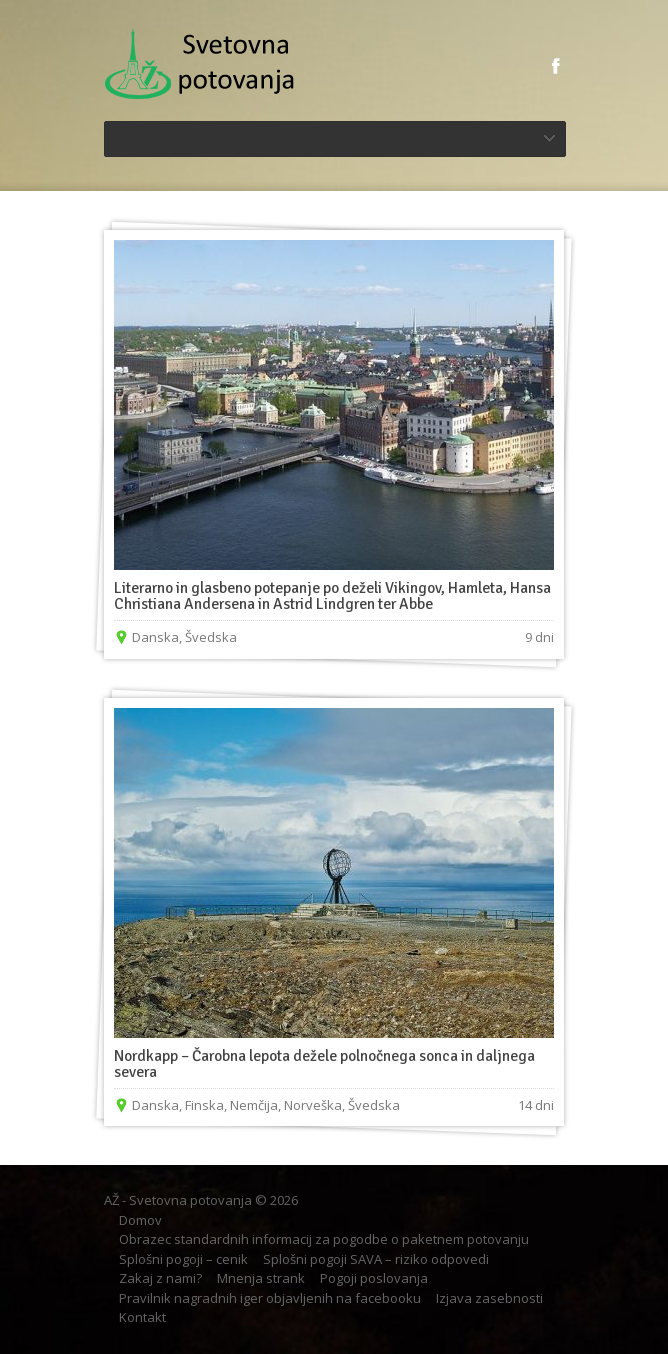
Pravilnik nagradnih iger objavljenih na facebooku (270, 1298)
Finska (204, 1105)
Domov (140, 1220)
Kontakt (142, 1317)
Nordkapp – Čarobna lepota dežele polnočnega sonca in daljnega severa (324, 1064)
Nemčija (254, 1105)
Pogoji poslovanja (374, 1278)
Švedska (211, 637)
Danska (155, 637)
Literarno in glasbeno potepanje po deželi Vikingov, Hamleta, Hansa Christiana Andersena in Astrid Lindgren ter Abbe (332, 596)
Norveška (313, 1105)
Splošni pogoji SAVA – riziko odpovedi (376, 1259)
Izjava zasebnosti (489, 1298)
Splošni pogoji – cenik (183, 1259)
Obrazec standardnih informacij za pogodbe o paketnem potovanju (324, 1239)
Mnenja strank (261, 1278)
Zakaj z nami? (160, 1278)
